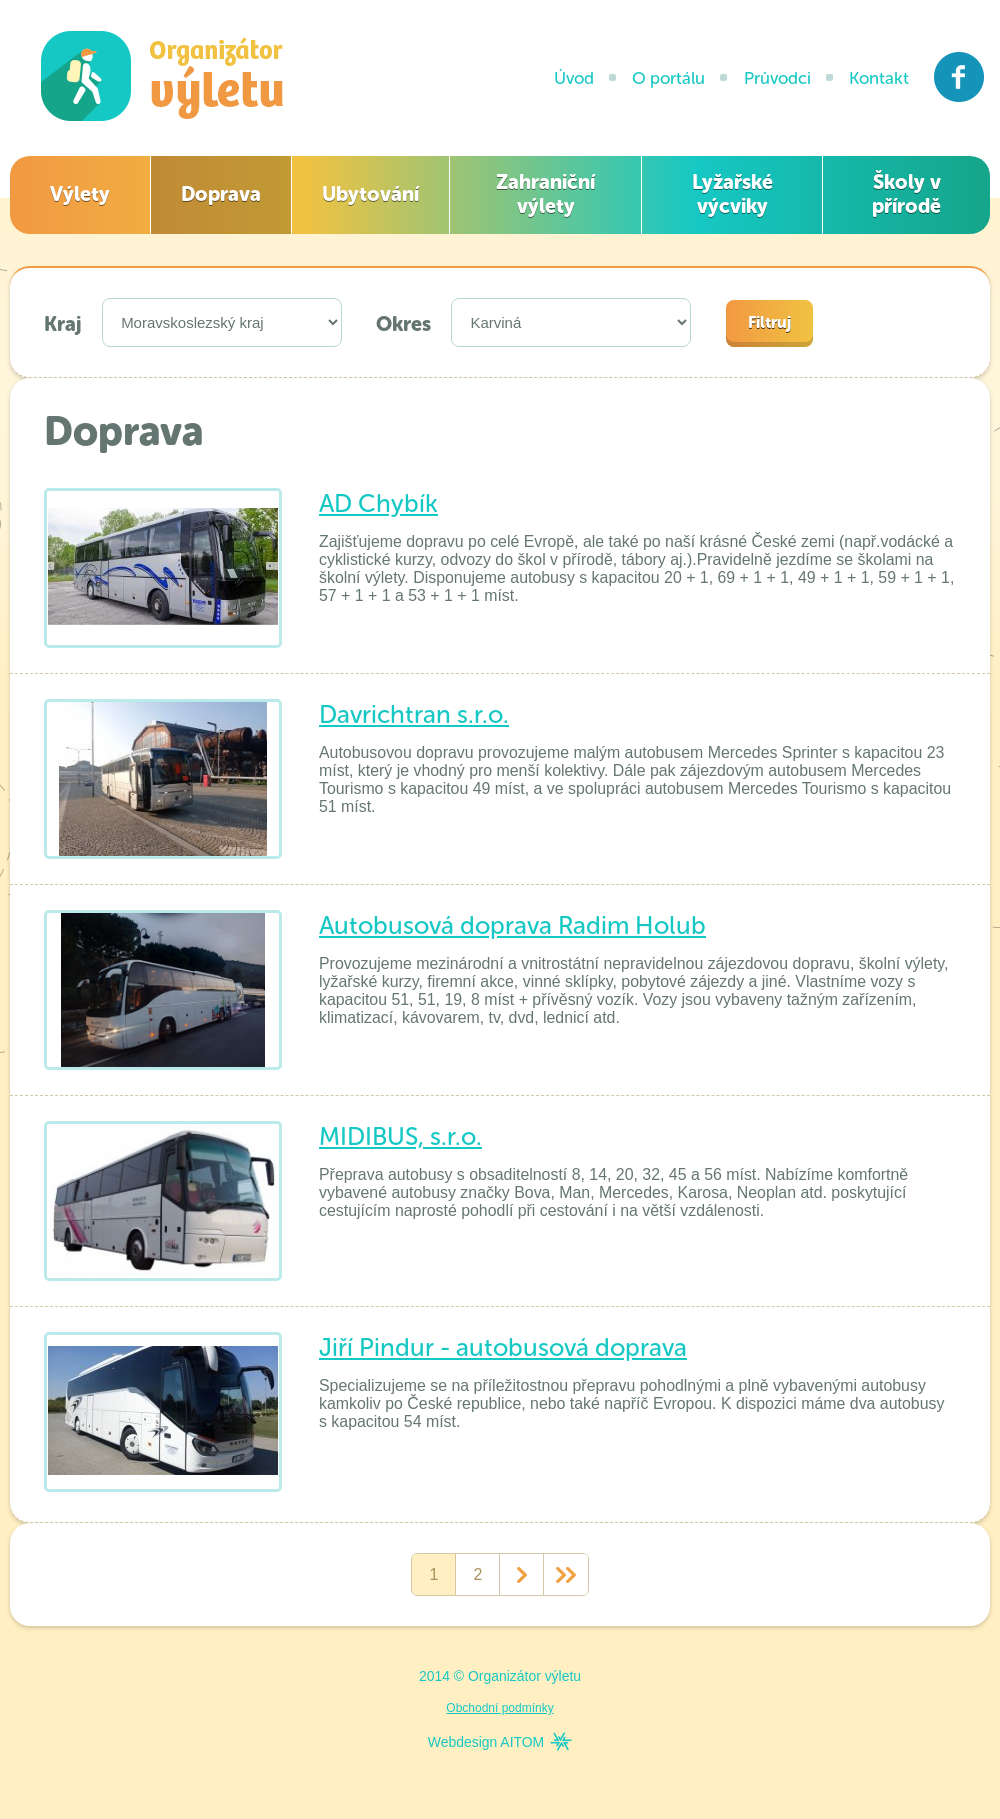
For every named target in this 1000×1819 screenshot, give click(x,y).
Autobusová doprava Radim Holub (512, 925)
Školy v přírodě (906, 194)
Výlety (80, 194)
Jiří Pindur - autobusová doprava (503, 1347)
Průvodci (777, 78)
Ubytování (370, 194)
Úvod (574, 78)
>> (565, 1575)
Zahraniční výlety (545, 194)
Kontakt (879, 78)
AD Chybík (378, 503)
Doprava (221, 194)
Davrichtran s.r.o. (414, 714)
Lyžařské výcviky (732, 194)
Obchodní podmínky (499, 1708)
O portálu (668, 78)
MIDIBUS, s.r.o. (400, 1136)
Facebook (959, 77)
